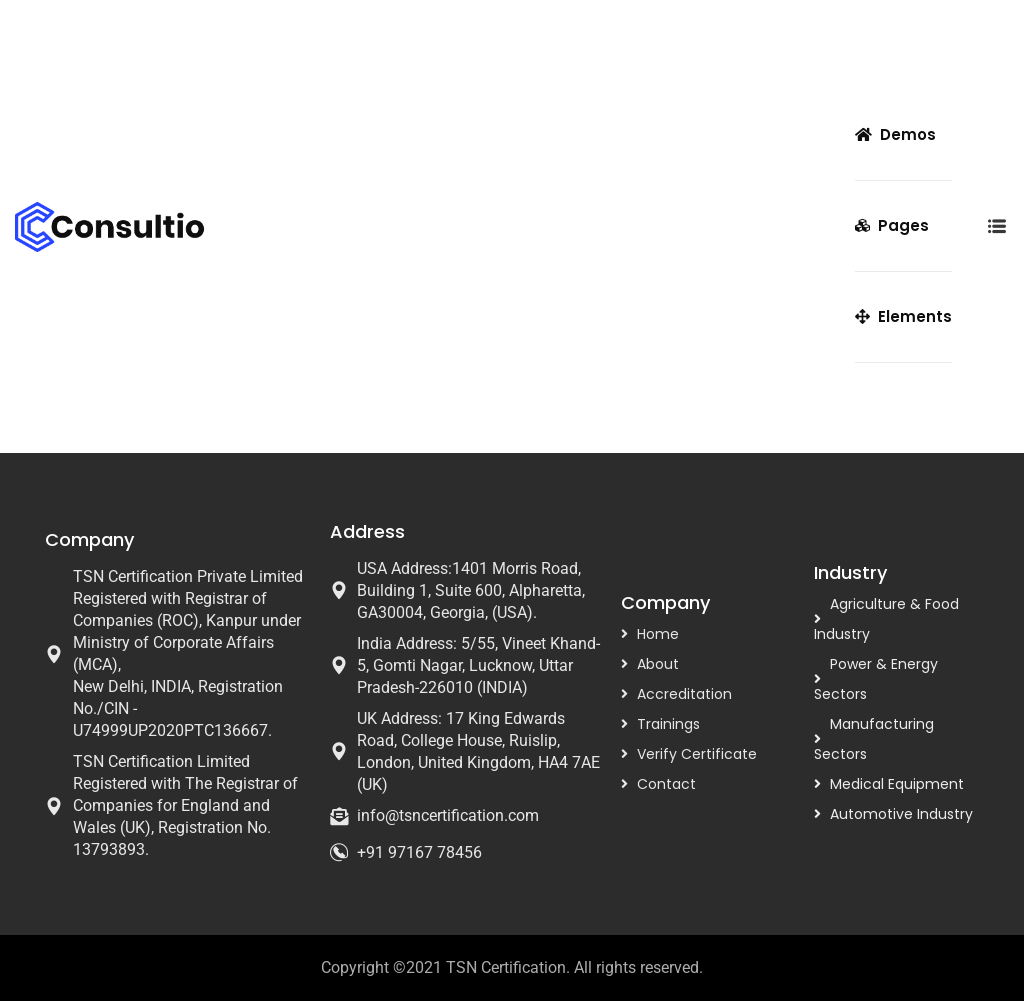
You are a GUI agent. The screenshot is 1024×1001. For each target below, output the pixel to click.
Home (658, 634)
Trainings (668, 724)
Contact (666, 784)
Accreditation (684, 694)
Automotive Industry (901, 814)
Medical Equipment (897, 784)
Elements (903, 316)
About (658, 664)
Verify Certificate (697, 754)
